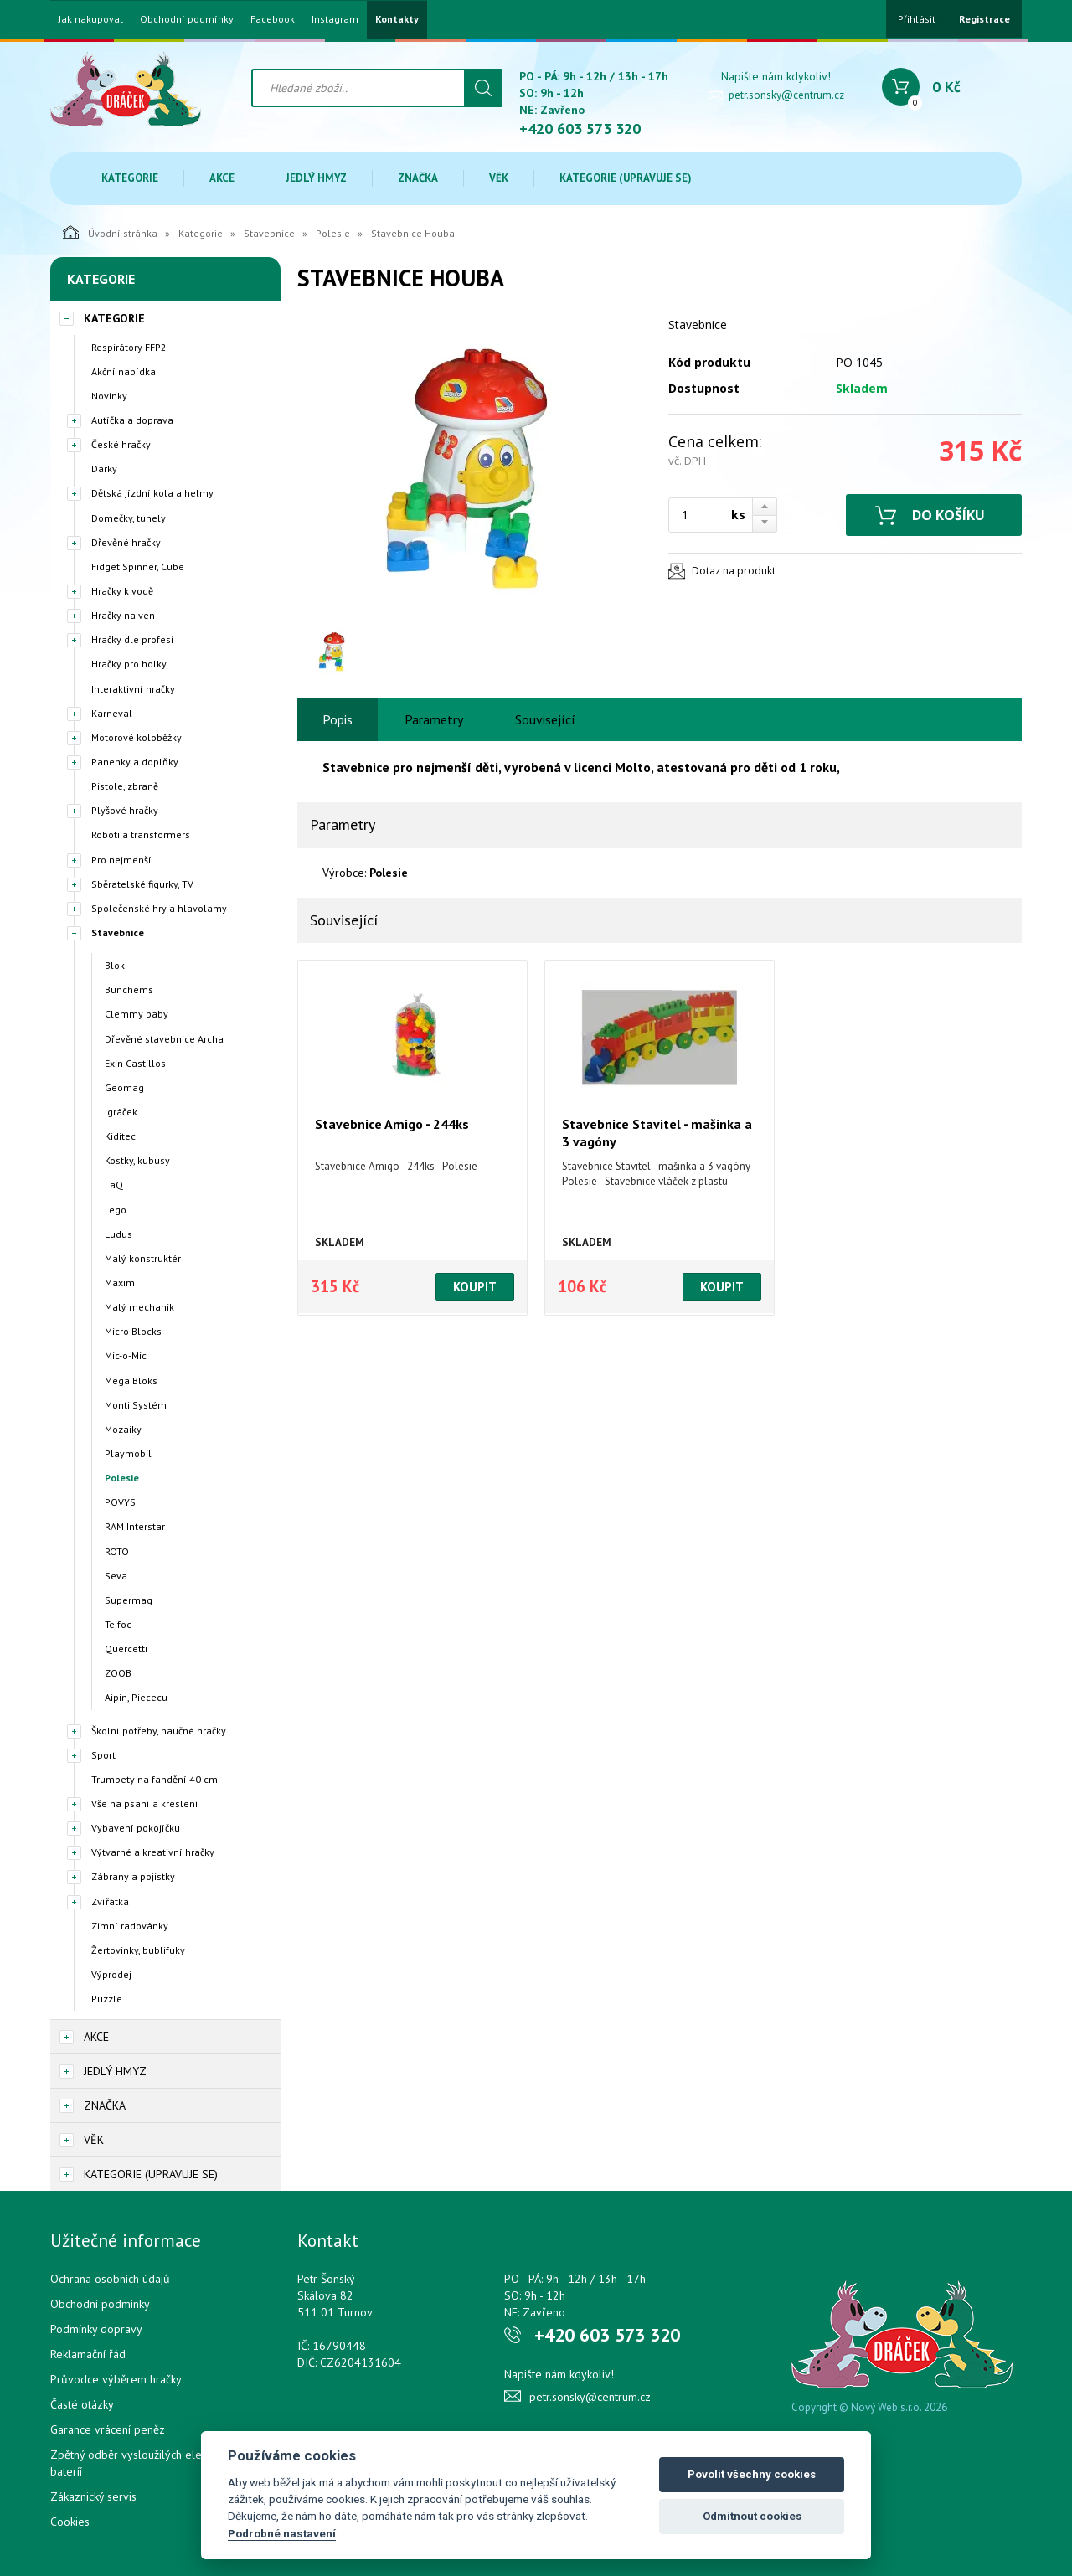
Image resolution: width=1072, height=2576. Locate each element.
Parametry (434, 719)
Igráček (121, 1111)
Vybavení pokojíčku (135, 1827)
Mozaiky (123, 1429)
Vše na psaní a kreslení (144, 1803)
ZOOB (118, 1673)
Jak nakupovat (91, 19)
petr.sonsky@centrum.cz (786, 95)
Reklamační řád (88, 2354)
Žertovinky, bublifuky (138, 1950)
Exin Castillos (135, 1063)
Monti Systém (136, 1405)
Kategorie (129, 178)
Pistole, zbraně (124, 786)
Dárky (104, 468)
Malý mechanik (139, 1307)
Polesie (333, 233)
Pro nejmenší (121, 859)
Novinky (109, 395)
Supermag (128, 1600)
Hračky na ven (123, 615)
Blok (115, 965)
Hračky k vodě (122, 591)
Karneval (111, 713)
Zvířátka (110, 1901)
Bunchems (129, 989)
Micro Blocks (133, 1331)
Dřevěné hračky (126, 542)
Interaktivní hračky (133, 689)
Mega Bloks (131, 1380)
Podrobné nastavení (282, 2533)
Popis (337, 719)
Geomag (124, 1087)
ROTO (117, 1551)
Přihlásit (916, 19)
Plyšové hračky (124, 810)
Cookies (70, 2521)
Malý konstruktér (143, 1258)
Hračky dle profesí (132, 639)
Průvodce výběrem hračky (116, 2379)
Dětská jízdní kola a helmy (152, 493)
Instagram (335, 19)
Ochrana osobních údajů (110, 2278)
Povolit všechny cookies (752, 2474)
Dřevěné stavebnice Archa (164, 1039)
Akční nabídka (123, 371)
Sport (103, 1755)
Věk (498, 178)
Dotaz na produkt (734, 571)
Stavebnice (269, 233)
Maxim (120, 1282)
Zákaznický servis (93, 2496)
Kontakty (397, 19)
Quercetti (126, 1648)
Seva (116, 1575)
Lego (115, 1209)
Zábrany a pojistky (133, 1876)
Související (545, 719)
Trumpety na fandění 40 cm (154, 1779)
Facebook (272, 19)
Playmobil (128, 1453)
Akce (221, 178)
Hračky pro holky (129, 663)
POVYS (120, 1502)
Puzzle (106, 1998)
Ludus (118, 1234)
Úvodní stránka (110, 232)
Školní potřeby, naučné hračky (158, 1730)
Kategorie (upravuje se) (625, 178)
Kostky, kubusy (137, 1160)
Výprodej (111, 1974)
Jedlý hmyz (316, 178)
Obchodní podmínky (187, 19)
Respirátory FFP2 (129, 347)
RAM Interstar (135, 1526)
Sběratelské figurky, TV (142, 884)
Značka (418, 178)
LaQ (114, 1184)
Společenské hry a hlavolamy (159, 908)
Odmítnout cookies (752, 2516)
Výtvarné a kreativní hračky (152, 1852)
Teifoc (118, 1624)
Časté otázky (82, 2404)
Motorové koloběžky (136, 737)
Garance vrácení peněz (107, 2429)
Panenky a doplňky (134, 761)
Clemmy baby (136, 1013)
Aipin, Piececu (136, 1697)
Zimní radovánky (129, 1925)
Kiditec (120, 1136)
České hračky (121, 444)
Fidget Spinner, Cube (137, 566)
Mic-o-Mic (126, 1355)
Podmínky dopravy (96, 2328)
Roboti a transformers (140, 834)
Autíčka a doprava (132, 420)
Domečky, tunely (128, 518)
